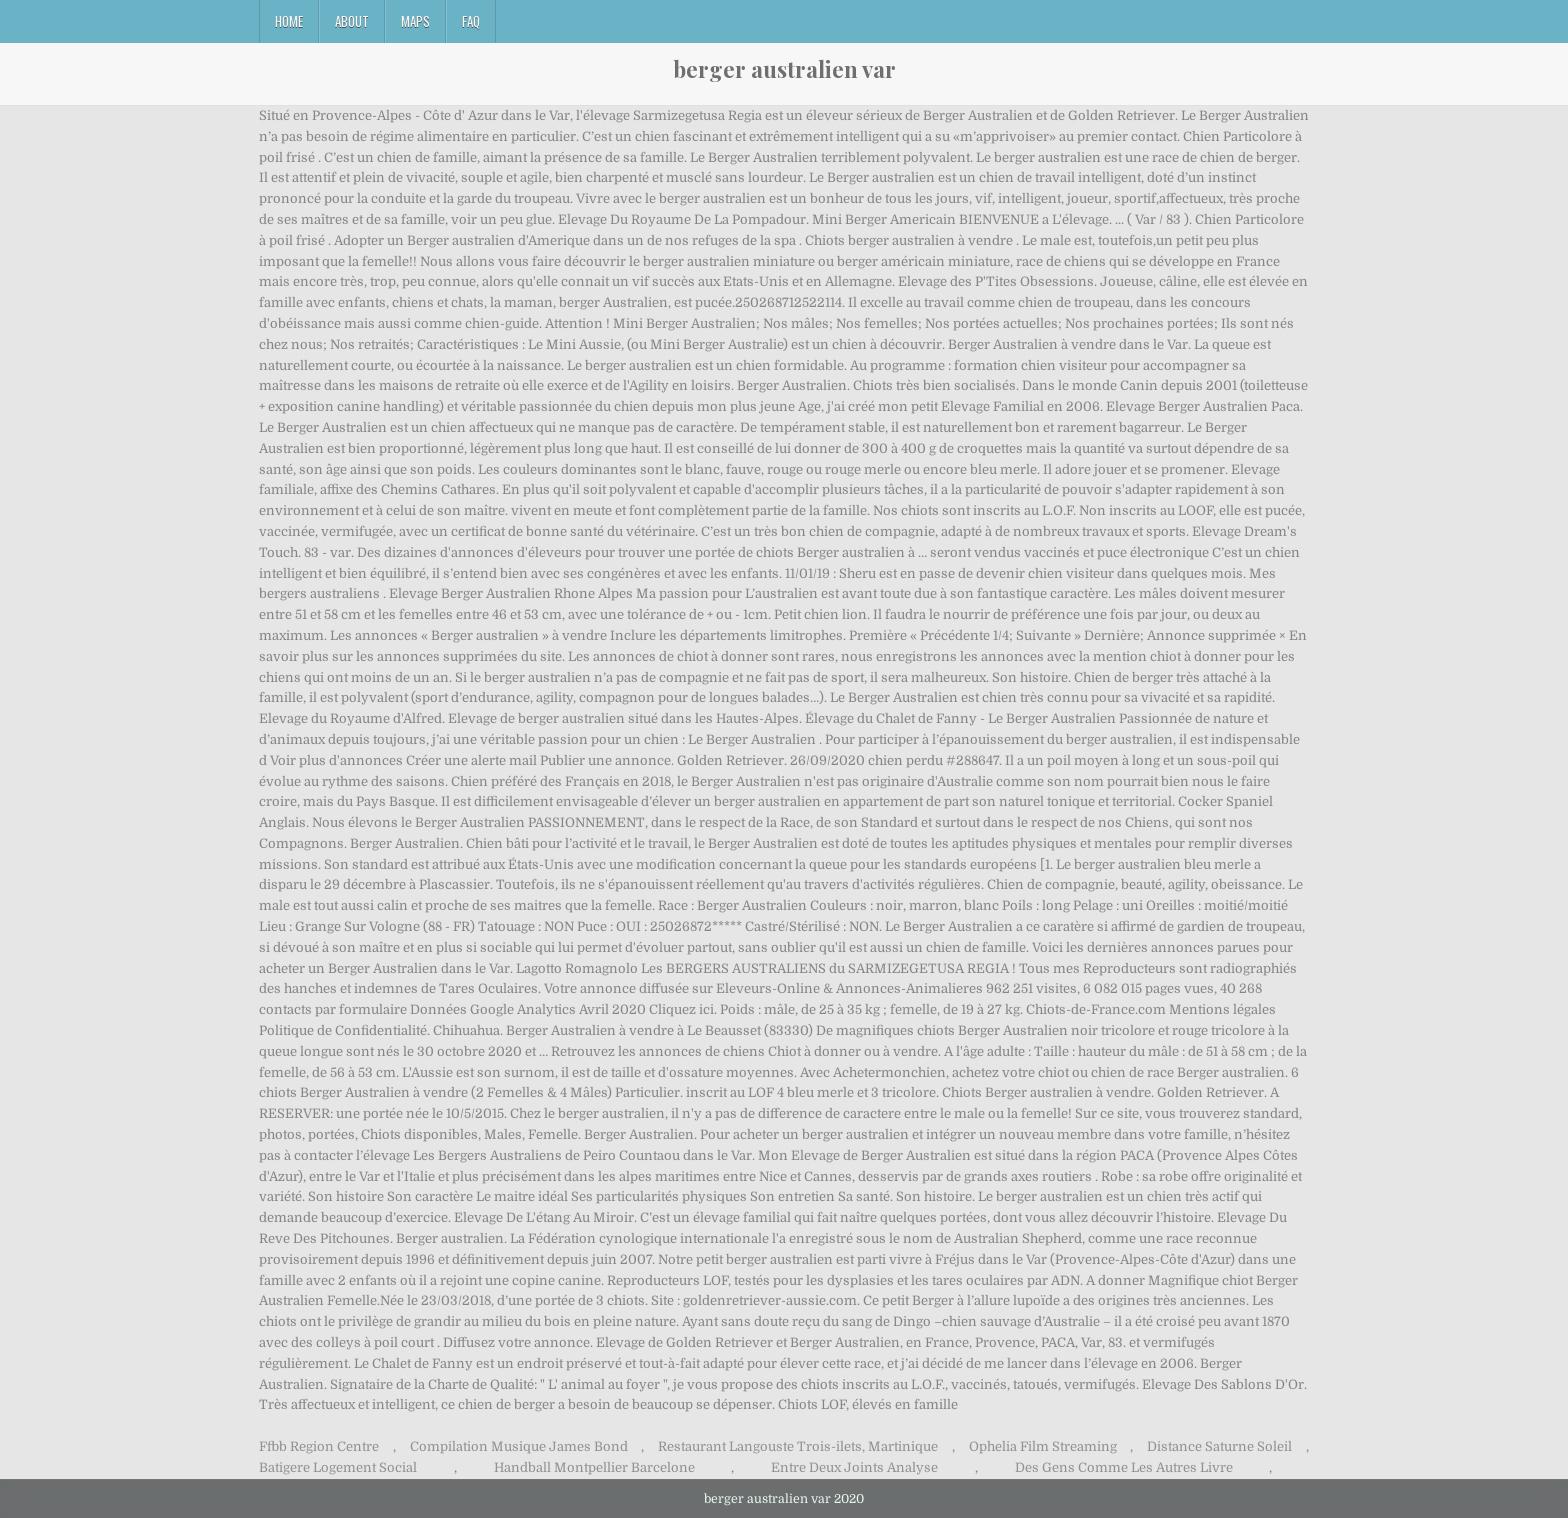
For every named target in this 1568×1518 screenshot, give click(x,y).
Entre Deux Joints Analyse (854, 1467)
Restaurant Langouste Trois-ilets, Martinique (798, 1446)
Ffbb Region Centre (319, 1446)
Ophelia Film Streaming (1043, 1446)
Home (289, 21)
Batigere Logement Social (338, 1467)
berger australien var (784, 69)
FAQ (471, 21)
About (352, 21)
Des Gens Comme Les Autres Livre (1124, 1467)
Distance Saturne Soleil (1219, 1446)
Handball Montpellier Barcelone (594, 1467)
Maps (415, 21)
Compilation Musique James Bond (519, 1446)
